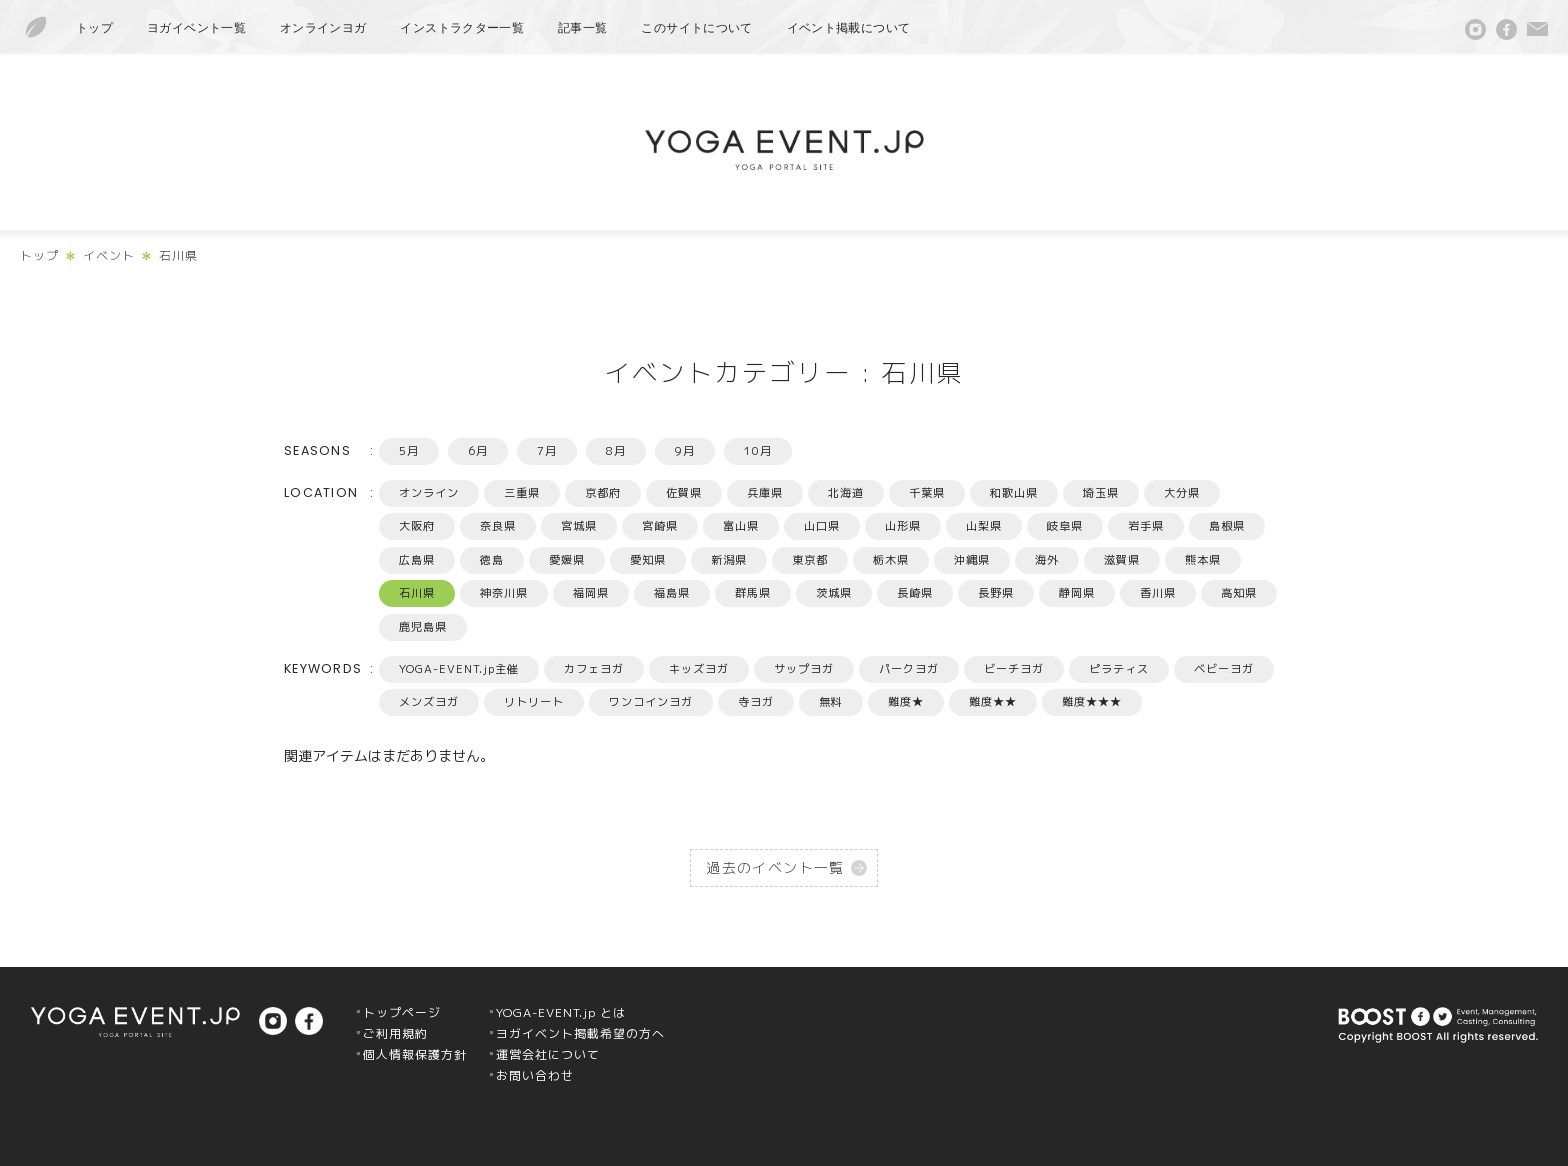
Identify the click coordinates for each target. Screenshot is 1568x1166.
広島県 (417, 560)
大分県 (1182, 493)
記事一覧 (582, 28)
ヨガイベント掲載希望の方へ (580, 1033)
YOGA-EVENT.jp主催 (459, 669)
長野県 (996, 593)
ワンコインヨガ (651, 702)
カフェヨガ (594, 669)
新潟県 (729, 560)
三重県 (522, 493)
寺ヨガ (756, 702)
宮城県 (579, 526)
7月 (547, 451)
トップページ (402, 1012)
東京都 (810, 560)
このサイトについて (696, 28)
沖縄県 (972, 560)
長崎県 (915, 593)
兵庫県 (765, 493)
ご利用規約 (395, 1033)
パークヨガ (909, 669)
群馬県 (753, 593)
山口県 (822, 526)
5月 (409, 451)
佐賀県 (684, 493)
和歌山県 (1014, 493)
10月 (758, 451)
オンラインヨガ (323, 28)
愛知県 (648, 560)
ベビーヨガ (1224, 669)
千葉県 (927, 493)
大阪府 (417, 526)
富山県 (741, 526)
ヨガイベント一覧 (196, 28)
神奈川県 (504, 593)
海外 (1047, 560)
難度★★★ (1092, 702)
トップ (94, 28)
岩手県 (1146, 526)
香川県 (1158, 593)
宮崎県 (660, 526)
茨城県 (834, 593)
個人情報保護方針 (415, 1054)
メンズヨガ (429, 702)
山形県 (903, 526)
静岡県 (1077, 593)
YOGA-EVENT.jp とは (561, 1012)
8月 (616, 451)
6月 (478, 451)
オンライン (429, 493)
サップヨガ (804, 669)
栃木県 (891, 560)
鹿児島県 (423, 627)
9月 (685, 451)
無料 (831, 702)
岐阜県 (1065, 526)
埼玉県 (1101, 493)
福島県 (672, 593)
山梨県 (984, 526)
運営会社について (548, 1054)
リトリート (534, 702)
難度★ (906, 702)
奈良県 (498, 526)
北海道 (846, 493)
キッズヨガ (699, 669)
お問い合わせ (535, 1075)
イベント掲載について (849, 28)
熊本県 (1203, 560)
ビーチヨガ (1014, 669)
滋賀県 (1122, 560)
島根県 (1227, 526)
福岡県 (591, 593)
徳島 (492, 560)
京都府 (603, 493)
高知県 (1239, 593)
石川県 (417, 593)
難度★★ (993, 702)
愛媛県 (567, 560)
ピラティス (1119, 669)
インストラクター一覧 (462, 28)
